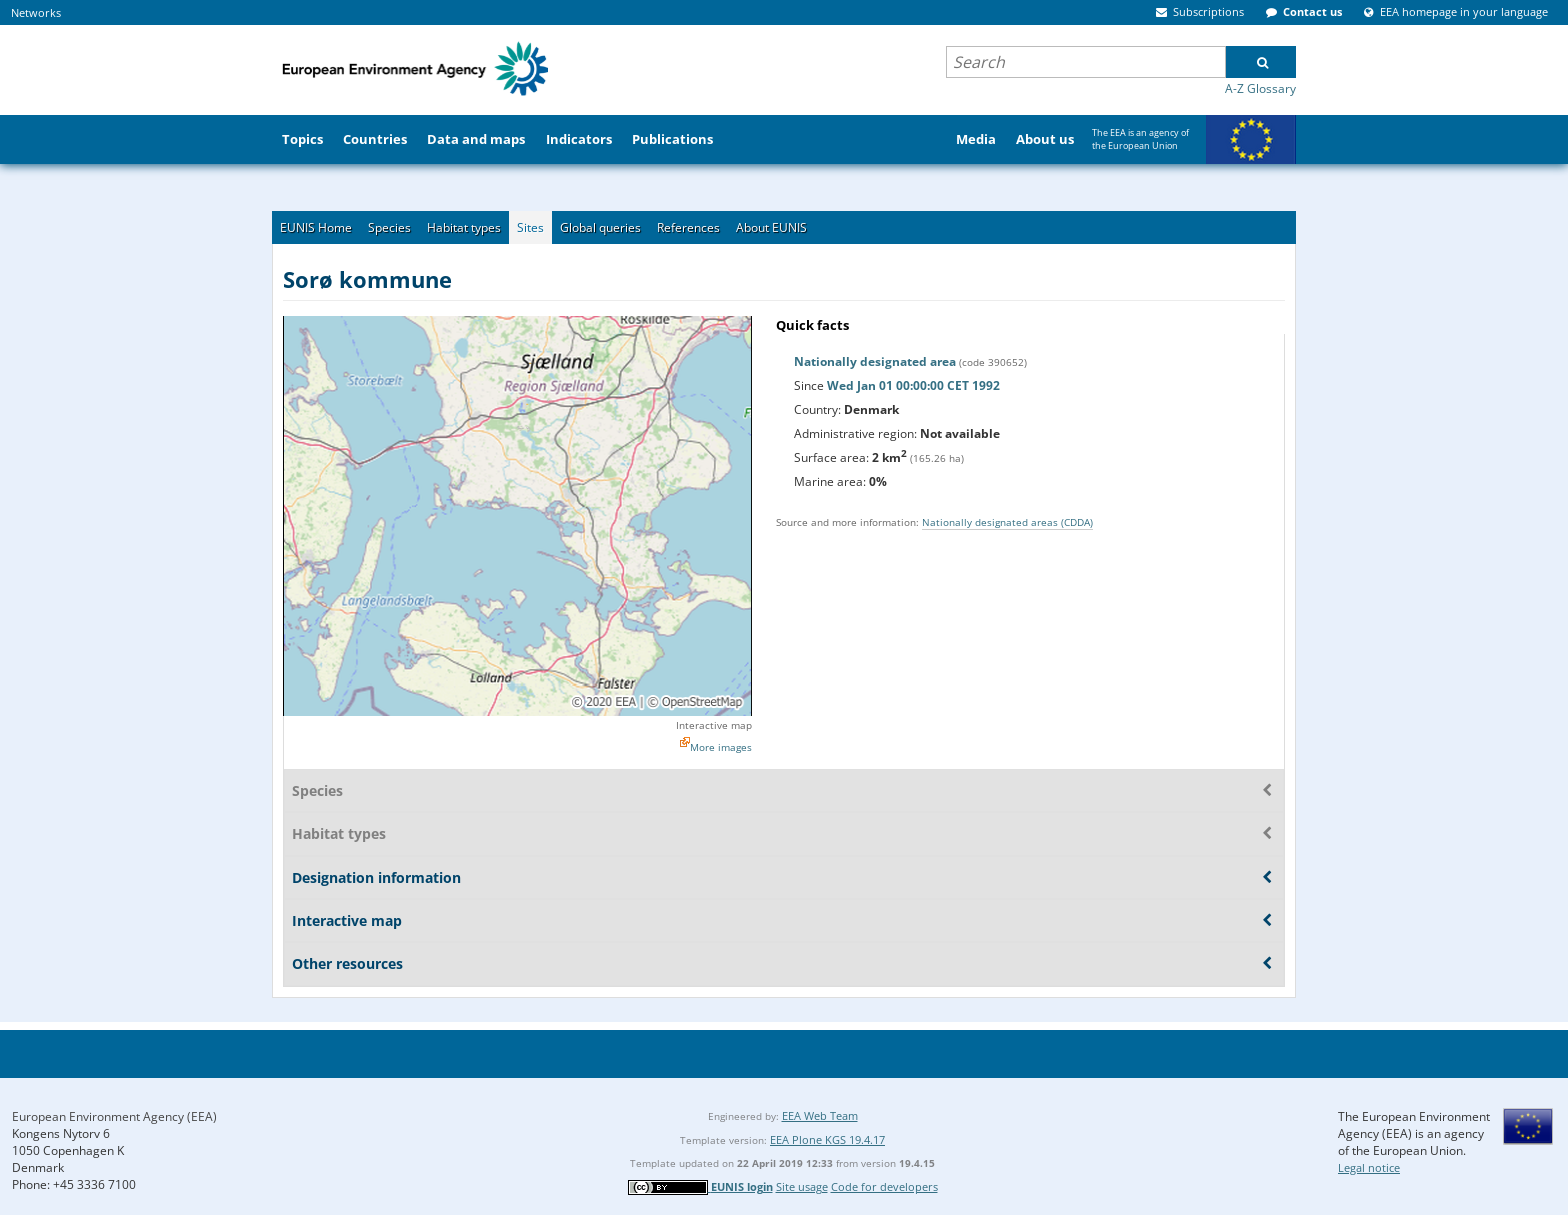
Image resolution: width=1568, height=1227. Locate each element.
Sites (530, 227)
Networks (36, 12)
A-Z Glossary (1260, 88)
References (688, 227)
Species (389, 227)
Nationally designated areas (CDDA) (1007, 522)
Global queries (600, 227)
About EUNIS (771, 227)
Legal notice (1369, 1167)
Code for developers (884, 1186)
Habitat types (464, 227)
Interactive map (714, 725)
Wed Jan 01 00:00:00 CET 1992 (913, 385)
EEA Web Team (820, 1115)
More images (721, 747)
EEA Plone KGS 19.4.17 (827, 1139)
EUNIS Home (316, 227)
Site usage (802, 1186)
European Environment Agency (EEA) (114, 1116)
